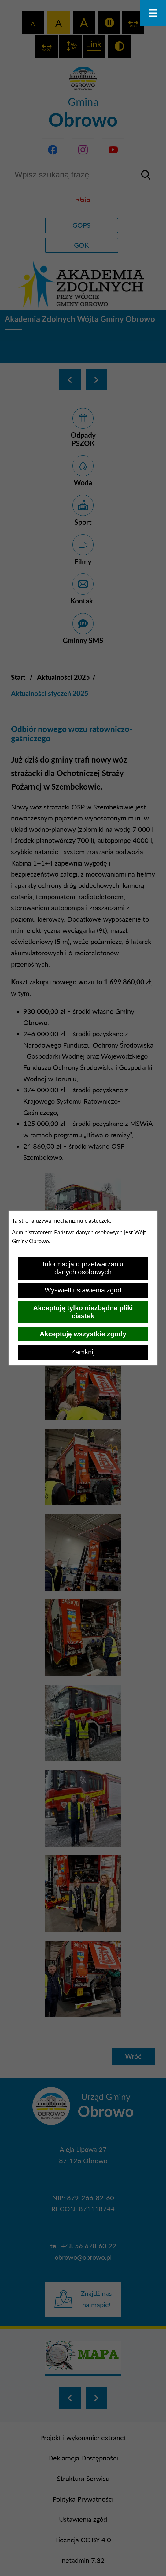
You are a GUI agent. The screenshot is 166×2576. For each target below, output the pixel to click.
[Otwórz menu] (153, 13)
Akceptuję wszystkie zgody (83, 1334)
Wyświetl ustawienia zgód (83, 1290)
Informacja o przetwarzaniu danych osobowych (82, 1268)
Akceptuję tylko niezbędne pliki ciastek (83, 1312)
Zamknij (83, 1352)
